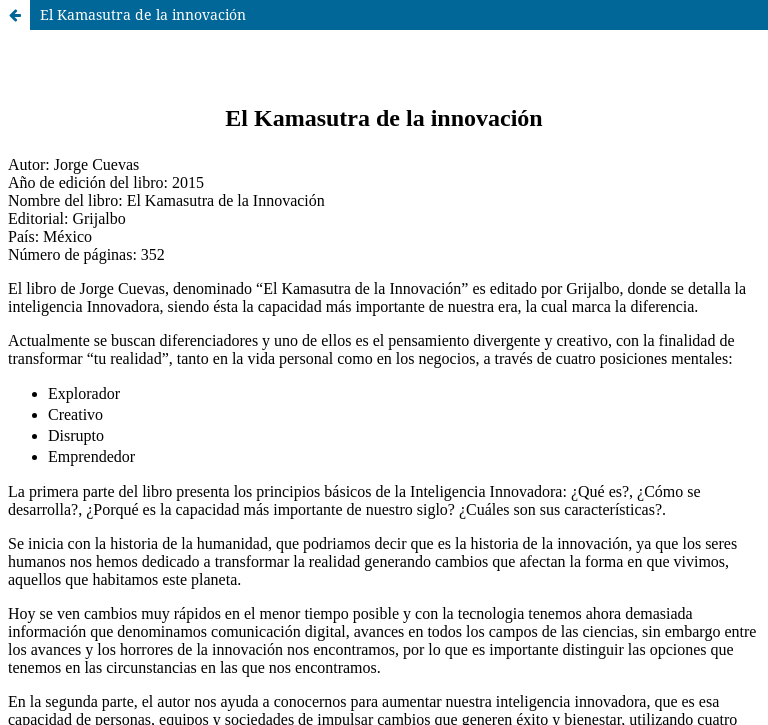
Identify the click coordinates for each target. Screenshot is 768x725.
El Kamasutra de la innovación (143, 14)
